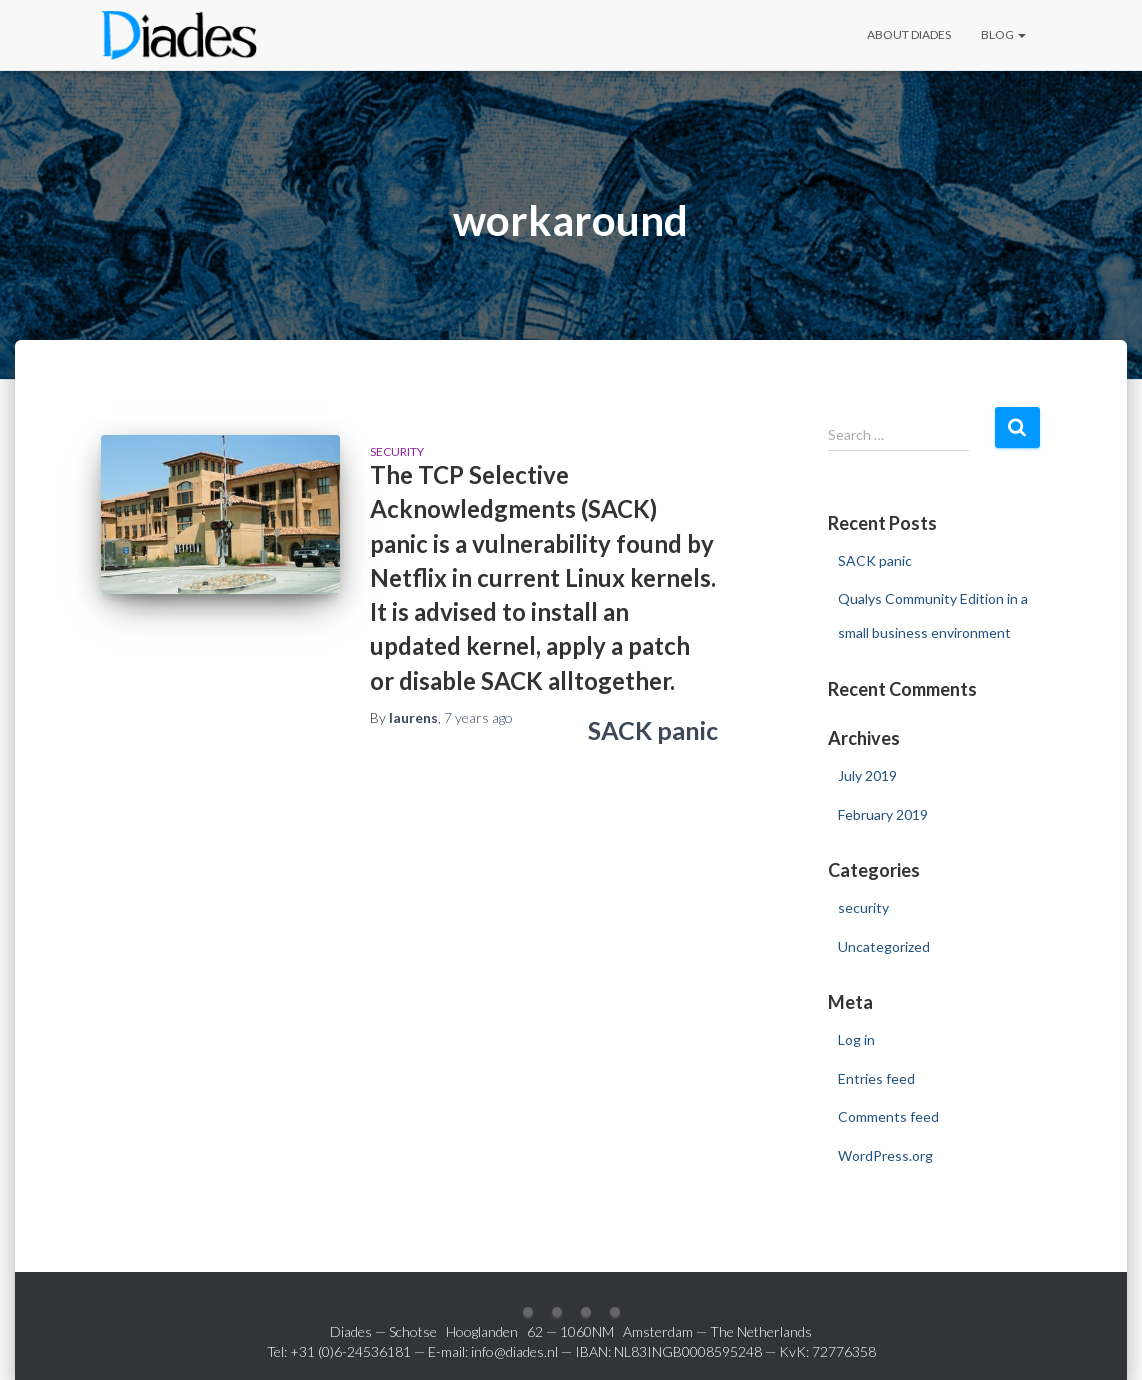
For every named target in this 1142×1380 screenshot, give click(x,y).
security (397, 451)
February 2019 (883, 814)
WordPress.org (885, 1155)
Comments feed (888, 1116)
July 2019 (867, 775)
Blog (1003, 34)
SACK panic (653, 730)
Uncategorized (884, 946)
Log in (856, 1039)
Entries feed (876, 1078)
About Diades (909, 34)
